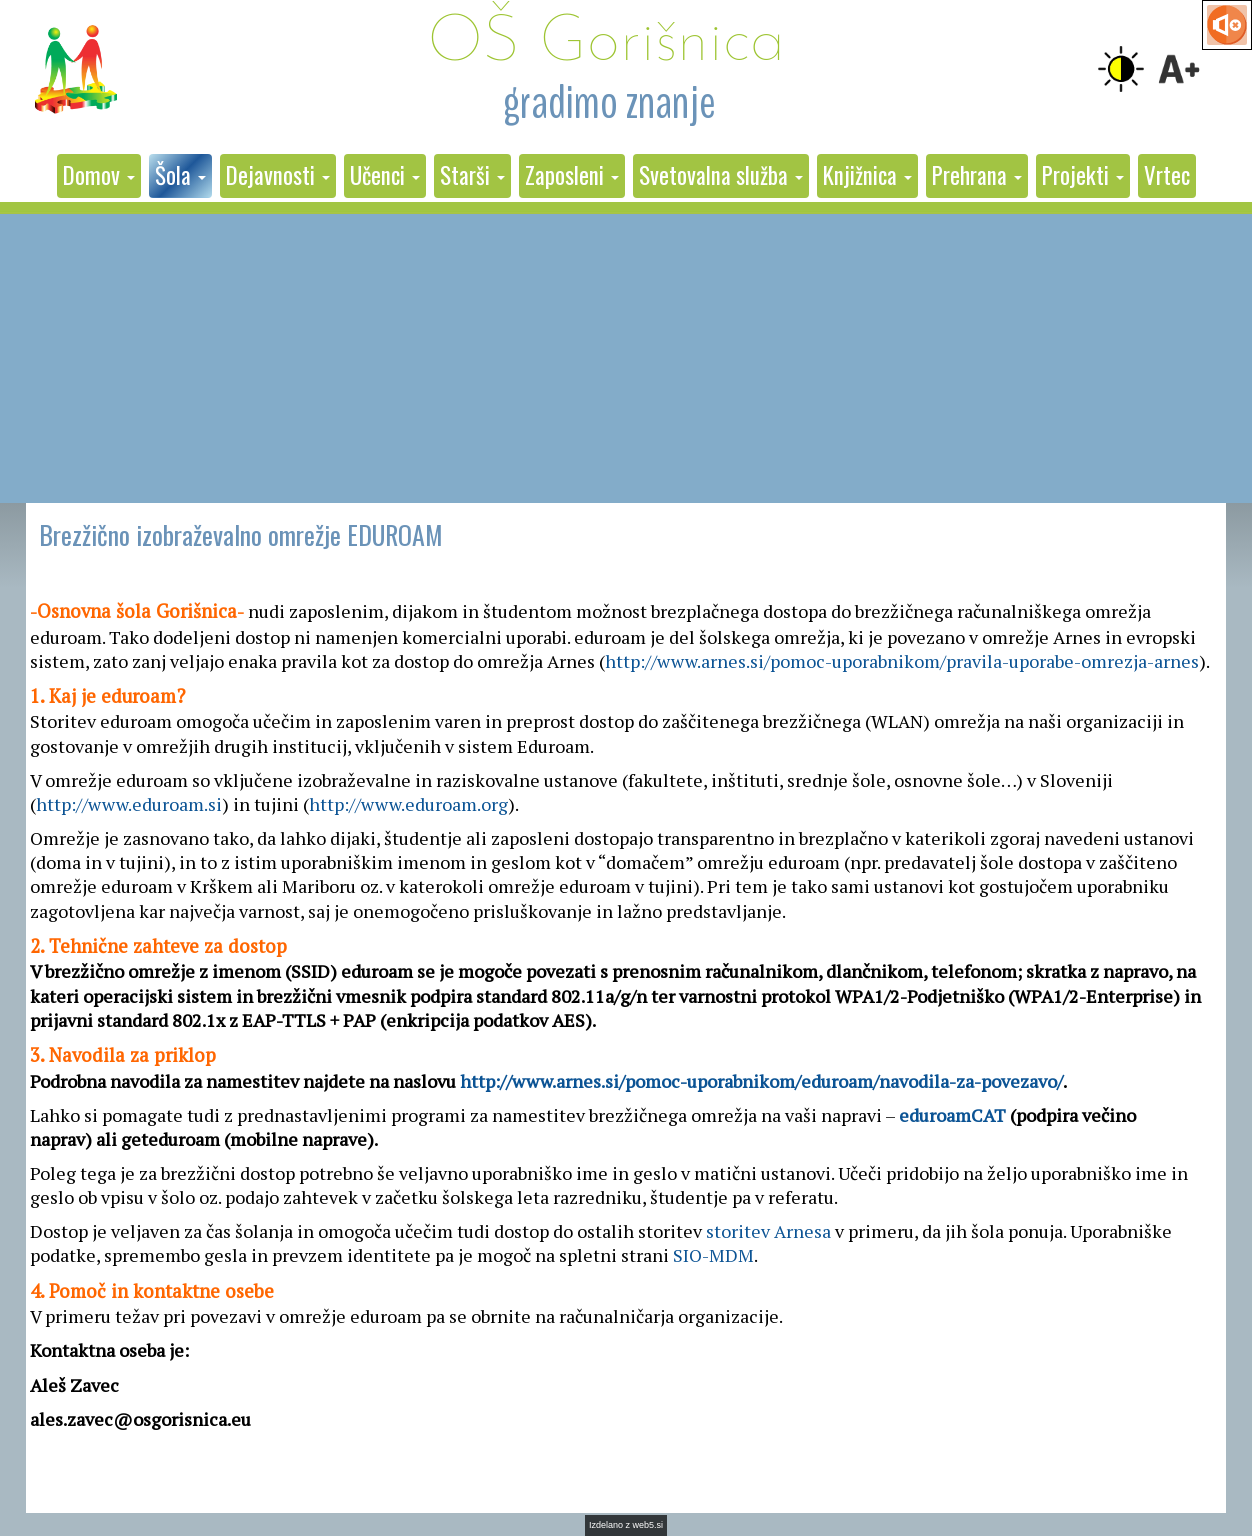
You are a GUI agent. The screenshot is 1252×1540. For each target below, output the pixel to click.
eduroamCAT (952, 1115)
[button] (99, 176)
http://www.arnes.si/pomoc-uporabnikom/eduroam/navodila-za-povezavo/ (761, 1081)
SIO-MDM (713, 1255)
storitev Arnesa (768, 1231)
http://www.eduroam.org (408, 804)
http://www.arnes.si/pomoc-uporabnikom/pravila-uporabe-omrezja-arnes (902, 661)
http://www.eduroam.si (129, 804)
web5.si (648, 1525)
